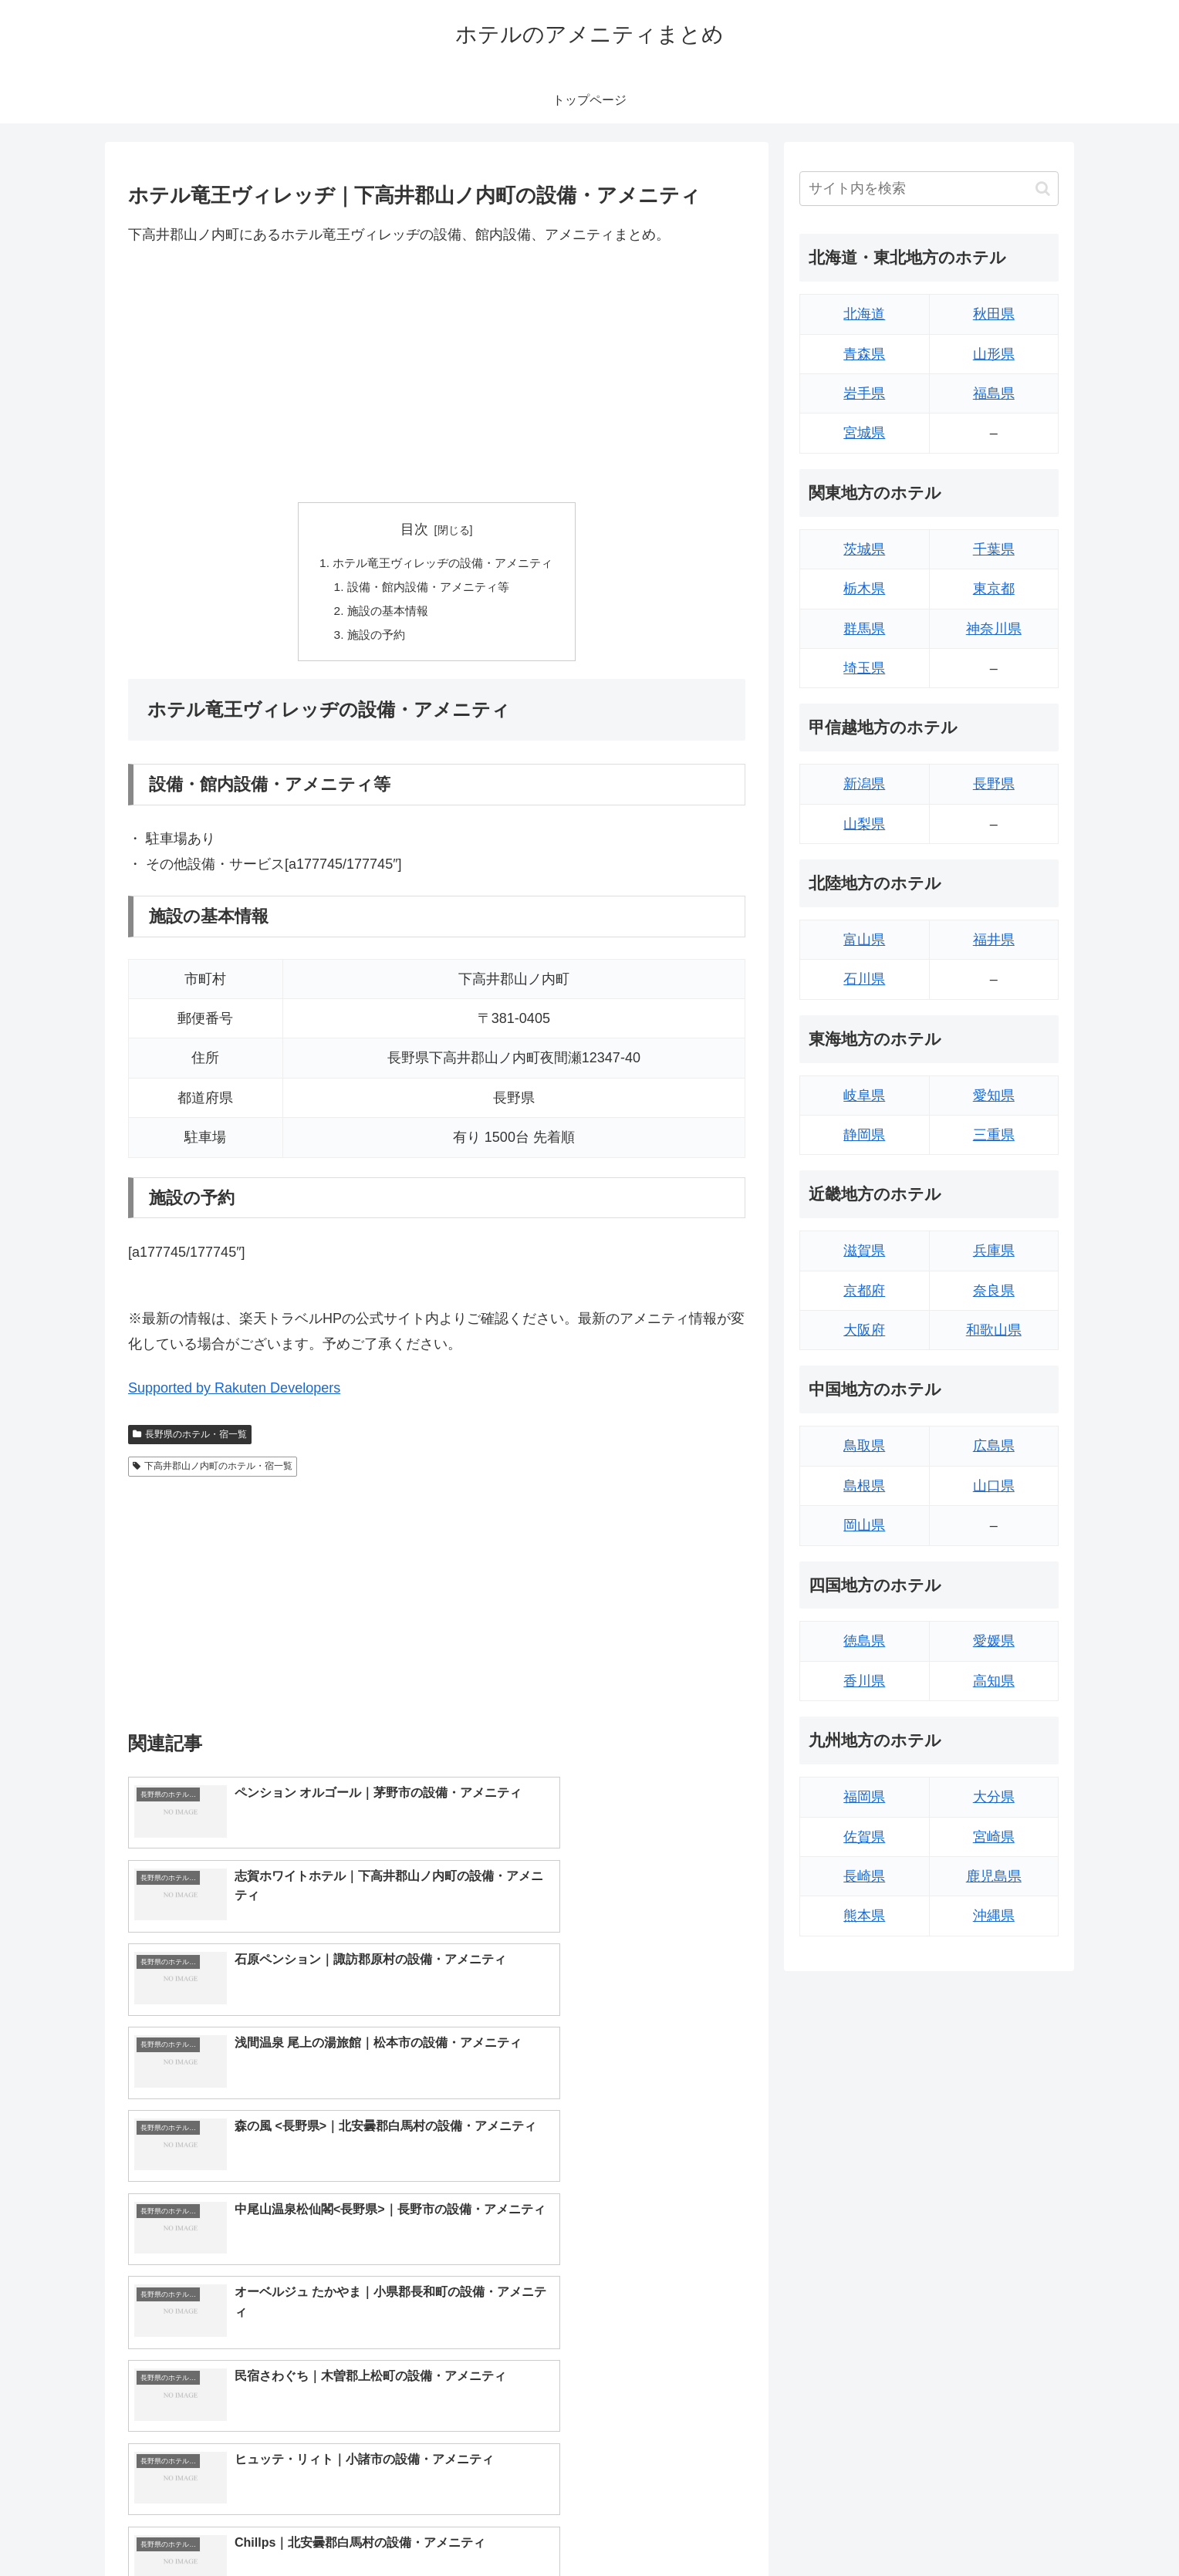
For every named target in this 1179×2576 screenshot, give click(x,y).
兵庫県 (994, 1250)
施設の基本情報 (384, 614)
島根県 (864, 1486)
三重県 (994, 1135)
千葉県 (994, 549)
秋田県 (994, 314)
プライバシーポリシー (1005, 2527)
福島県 (994, 393)
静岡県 (864, 1135)
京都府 (864, 1290)
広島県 (994, 1445)
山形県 (994, 354)
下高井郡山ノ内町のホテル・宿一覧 (212, 1471)
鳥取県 (864, 1445)
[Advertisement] (436, 374)
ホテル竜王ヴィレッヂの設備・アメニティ (443, 564)
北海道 (864, 314)
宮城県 (864, 433)
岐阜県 (864, 1095)
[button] (1042, 189)
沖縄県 (994, 1915)
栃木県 (864, 588)
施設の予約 (372, 639)
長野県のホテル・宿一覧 (190, 1438)
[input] (929, 188)
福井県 (994, 939)
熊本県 (864, 1915)
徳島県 (864, 1641)
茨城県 (864, 549)
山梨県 (864, 824)
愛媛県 (994, 1641)
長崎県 (864, 1876)
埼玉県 (864, 668)
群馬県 (864, 628)
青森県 (864, 354)
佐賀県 (864, 1837)
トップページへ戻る (886, 2527)
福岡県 (864, 1797)
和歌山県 (994, 1330)
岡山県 (864, 1525)
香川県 (864, 1681)
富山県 (864, 939)
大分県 (994, 1797)
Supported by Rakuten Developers (234, 1393)
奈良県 (994, 1290)
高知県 (994, 1681)
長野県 (994, 784)
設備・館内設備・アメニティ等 (427, 589)
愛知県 (994, 1095)
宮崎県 (994, 1837)
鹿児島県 (994, 1876)
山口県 (994, 1486)
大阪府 (864, 1330)
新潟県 (864, 784)
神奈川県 (994, 628)
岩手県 (864, 393)
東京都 (994, 588)
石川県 (864, 979)
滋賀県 (864, 1250)
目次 (414, 529)
